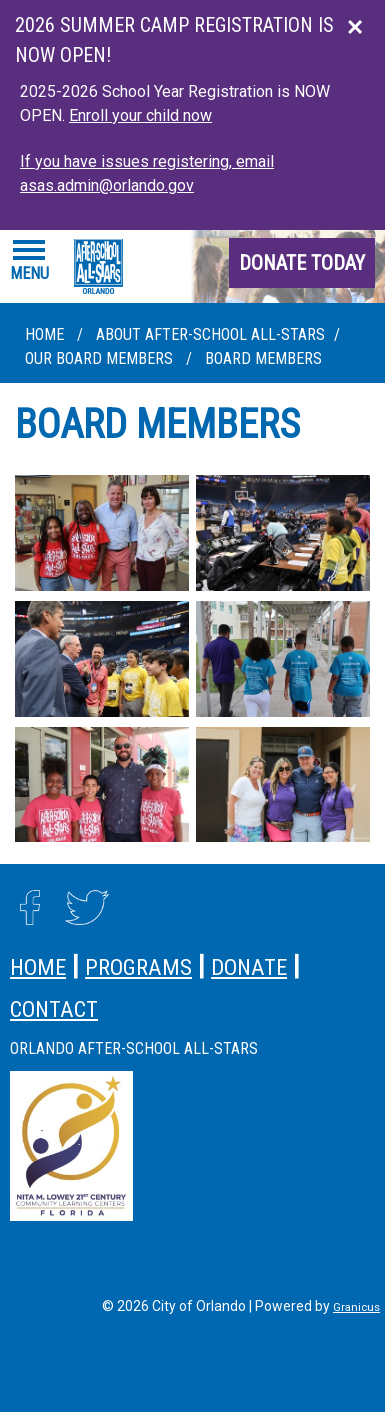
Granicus (356, 1307)
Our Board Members (101, 358)
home (38, 967)
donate (249, 967)
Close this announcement (360, 22)
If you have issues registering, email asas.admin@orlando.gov (147, 173)
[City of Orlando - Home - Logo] (98, 266)
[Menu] (29, 261)
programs (138, 967)
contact (54, 1009)
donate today (302, 263)
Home (44, 334)
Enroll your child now (140, 115)
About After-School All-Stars (210, 334)
